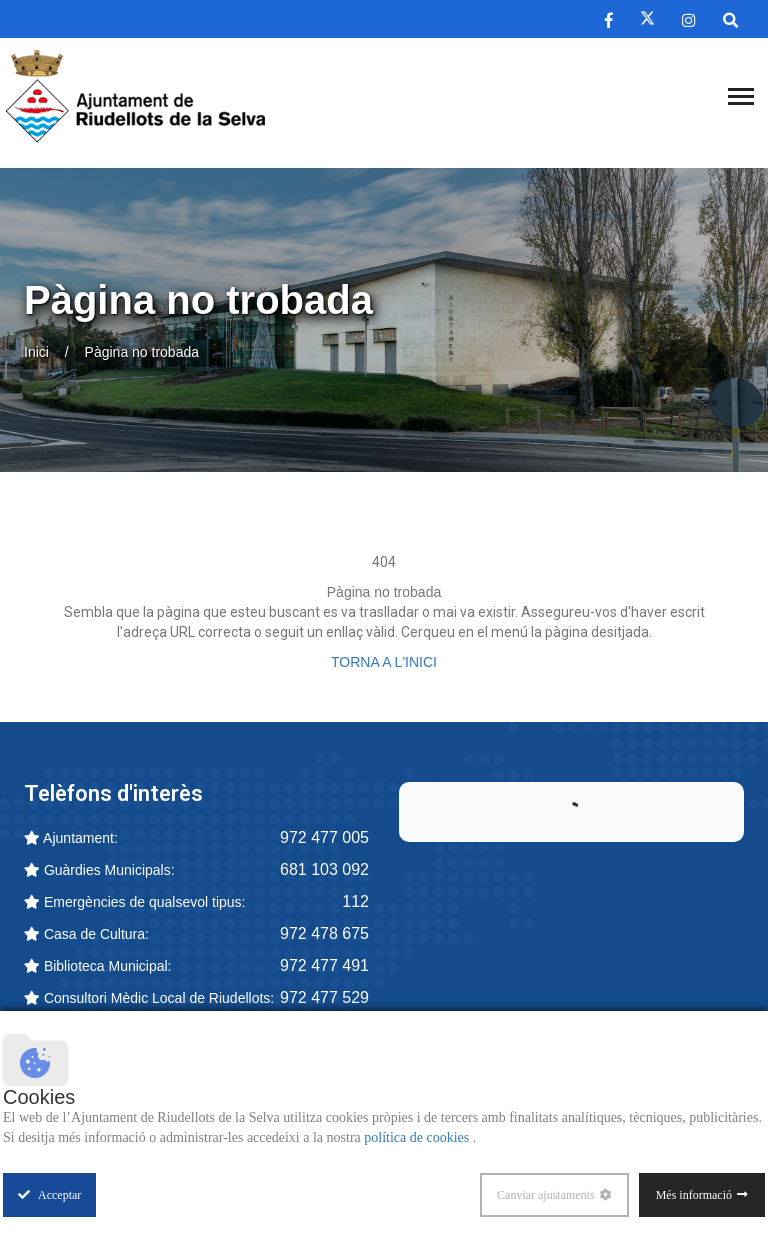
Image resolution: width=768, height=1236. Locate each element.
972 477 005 (324, 837)
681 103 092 (324, 869)
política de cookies (418, 1137)
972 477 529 (324, 997)
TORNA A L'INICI (384, 662)
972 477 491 (324, 965)
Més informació (694, 1195)
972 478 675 (324, 933)
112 (355, 901)
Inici (36, 352)
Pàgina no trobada (142, 352)
